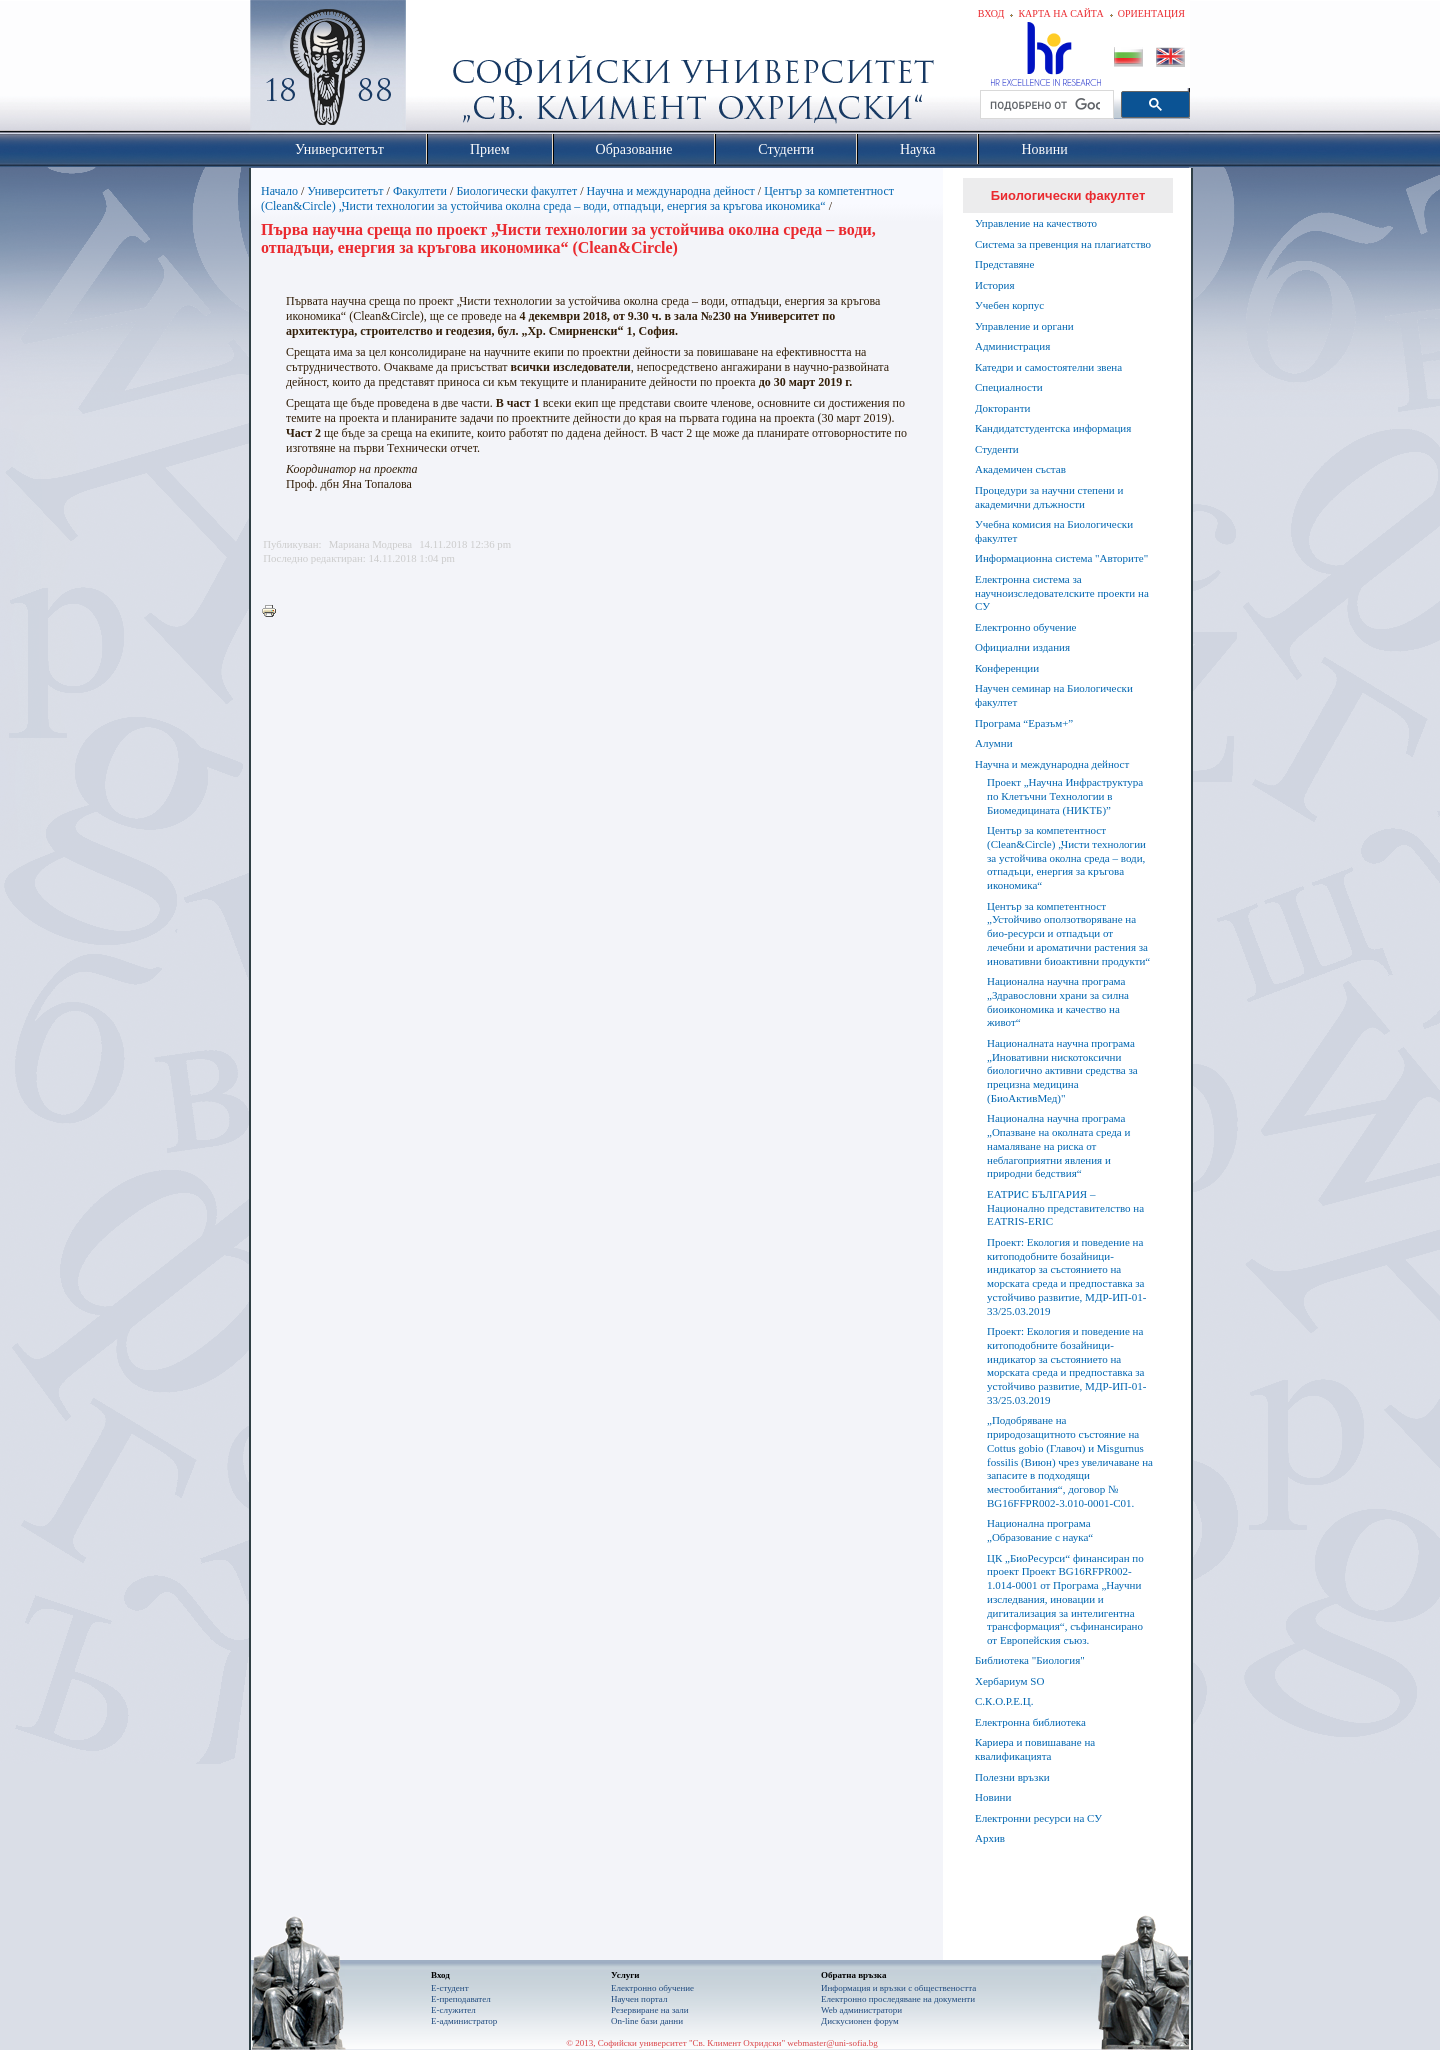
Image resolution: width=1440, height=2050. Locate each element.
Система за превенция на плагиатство (1063, 244)
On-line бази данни (647, 2021)
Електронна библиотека (1030, 1722)
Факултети (420, 191)
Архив (990, 1838)
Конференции (1007, 668)
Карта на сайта (1060, 13)
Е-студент (450, 1988)
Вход (991, 13)
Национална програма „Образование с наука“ (1040, 1530)
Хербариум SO (1009, 1681)
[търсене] (1045, 105)
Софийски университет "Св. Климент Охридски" (441, 70)
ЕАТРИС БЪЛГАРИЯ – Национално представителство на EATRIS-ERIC (1065, 1208)
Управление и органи (1024, 326)
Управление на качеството (1036, 223)
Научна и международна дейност (671, 191)
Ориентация (1151, 13)
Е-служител (453, 2010)
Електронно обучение (1026, 627)
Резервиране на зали (650, 2010)
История (994, 285)
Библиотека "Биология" (1030, 1660)
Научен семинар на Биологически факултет (1054, 695)
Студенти (997, 449)
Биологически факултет (516, 191)
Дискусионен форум (860, 2021)
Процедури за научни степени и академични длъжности (1049, 497)
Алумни (994, 743)
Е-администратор (464, 2021)
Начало (279, 191)
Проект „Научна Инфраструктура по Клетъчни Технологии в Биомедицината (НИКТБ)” (1065, 796)
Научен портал (639, 1999)
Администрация (1012, 346)
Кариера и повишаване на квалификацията (1035, 1749)
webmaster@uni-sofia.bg (832, 2043)
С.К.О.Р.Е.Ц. (1004, 1701)
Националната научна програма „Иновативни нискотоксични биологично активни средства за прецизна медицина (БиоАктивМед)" (1062, 1070)
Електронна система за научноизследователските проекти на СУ (1062, 593)
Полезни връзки (1012, 1777)
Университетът (345, 191)
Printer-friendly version (274, 612)
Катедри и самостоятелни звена (1048, 367)
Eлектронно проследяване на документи (898, 1999)
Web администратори (861, 2010)
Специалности (1009, 387)
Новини (993, 1797)
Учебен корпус (1009, 305)
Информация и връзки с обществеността (898, 1988)
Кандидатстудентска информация (1053, 428)
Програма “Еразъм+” (1024, 723)
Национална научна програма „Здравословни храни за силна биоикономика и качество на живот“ (1058, 1001)
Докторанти (1002, 408)
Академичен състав (1020, 469)
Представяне (1004, 264)
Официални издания (1022, 647)
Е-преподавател (461, 1999)
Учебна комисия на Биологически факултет (1054, 531)
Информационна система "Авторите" (1061, 558)
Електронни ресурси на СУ (1038, 1818)
